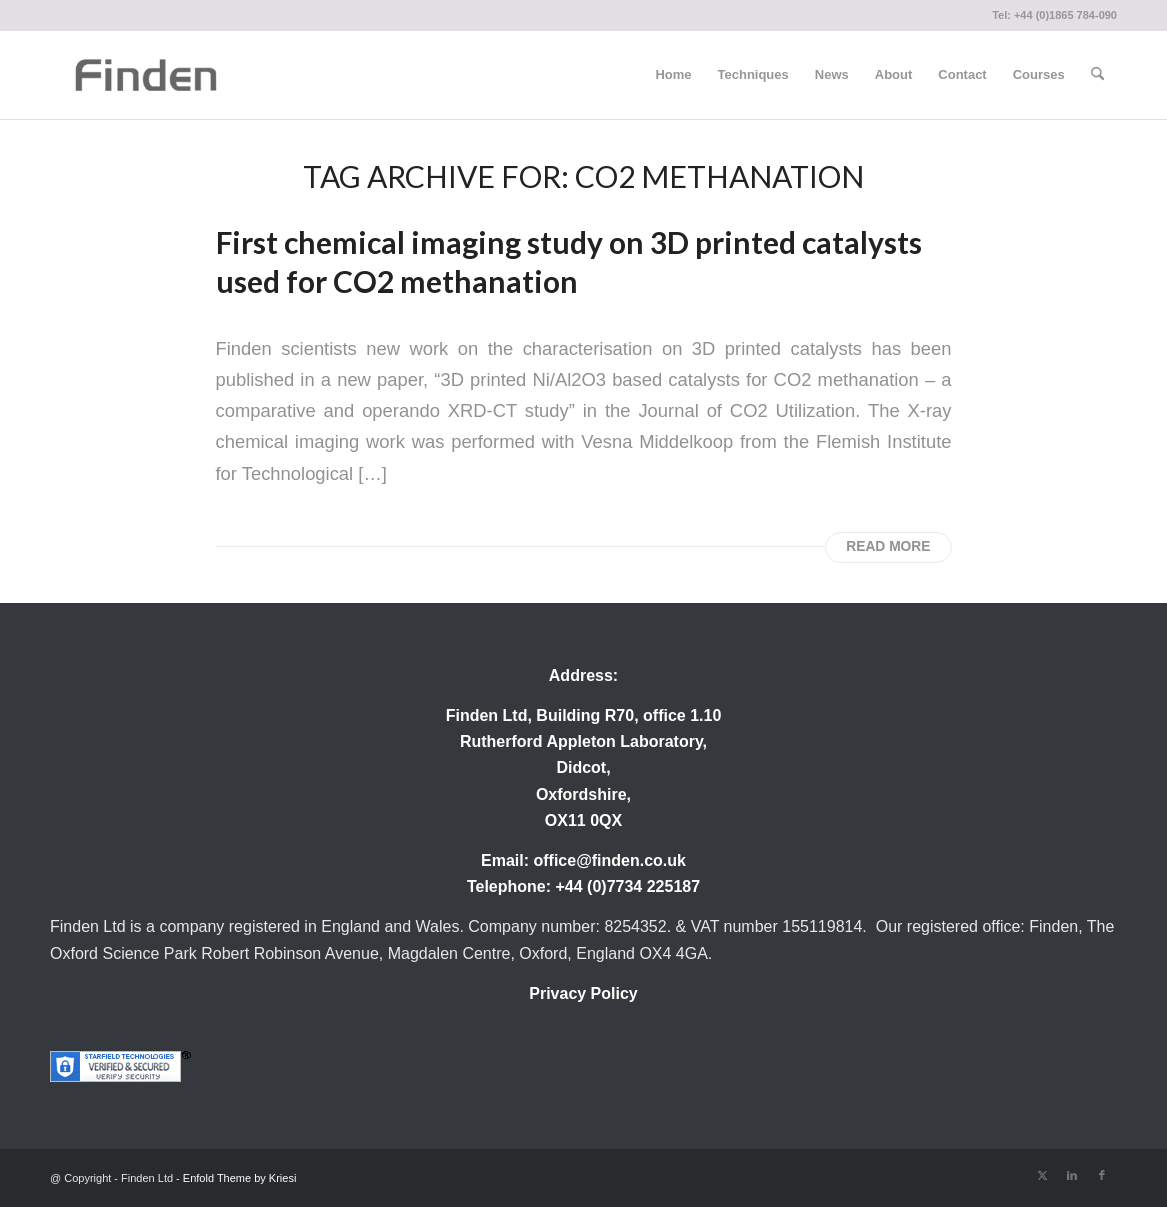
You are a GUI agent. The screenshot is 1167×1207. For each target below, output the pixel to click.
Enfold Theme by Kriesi (240, 1178)
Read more (888, 546)
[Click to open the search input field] (1097, 75)
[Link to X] (1042, 1175)
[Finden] (145, 75)
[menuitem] (673, 75)
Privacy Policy (583, 993)
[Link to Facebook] (1102, 1175)
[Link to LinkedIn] (1072, 1175)
